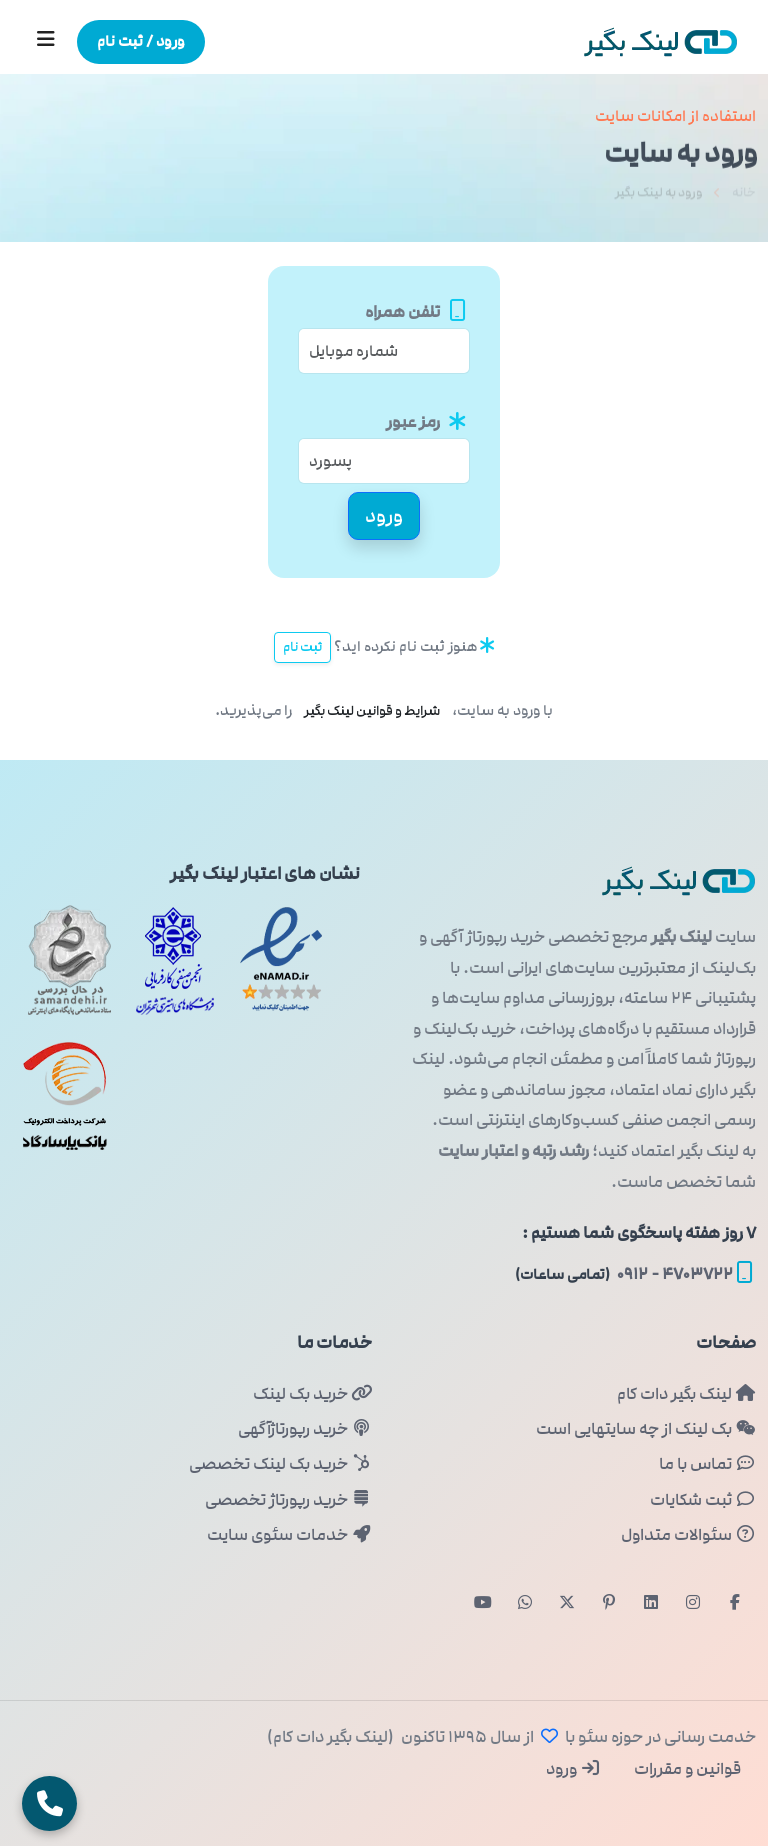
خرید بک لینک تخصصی (280, 1464)
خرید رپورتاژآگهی (305, 1429)
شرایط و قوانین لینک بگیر (372, 711)
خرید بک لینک (312, 1394)
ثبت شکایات (703, 1500)
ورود (573, 1769)
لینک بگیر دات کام (686, 1394)
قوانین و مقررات (686, 1769)
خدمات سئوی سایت (289, 1535)
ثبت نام (302, 647)
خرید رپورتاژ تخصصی (288, 1500)
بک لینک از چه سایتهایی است (646, 1429)
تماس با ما (707, 1464)
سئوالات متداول (688, 1535)
